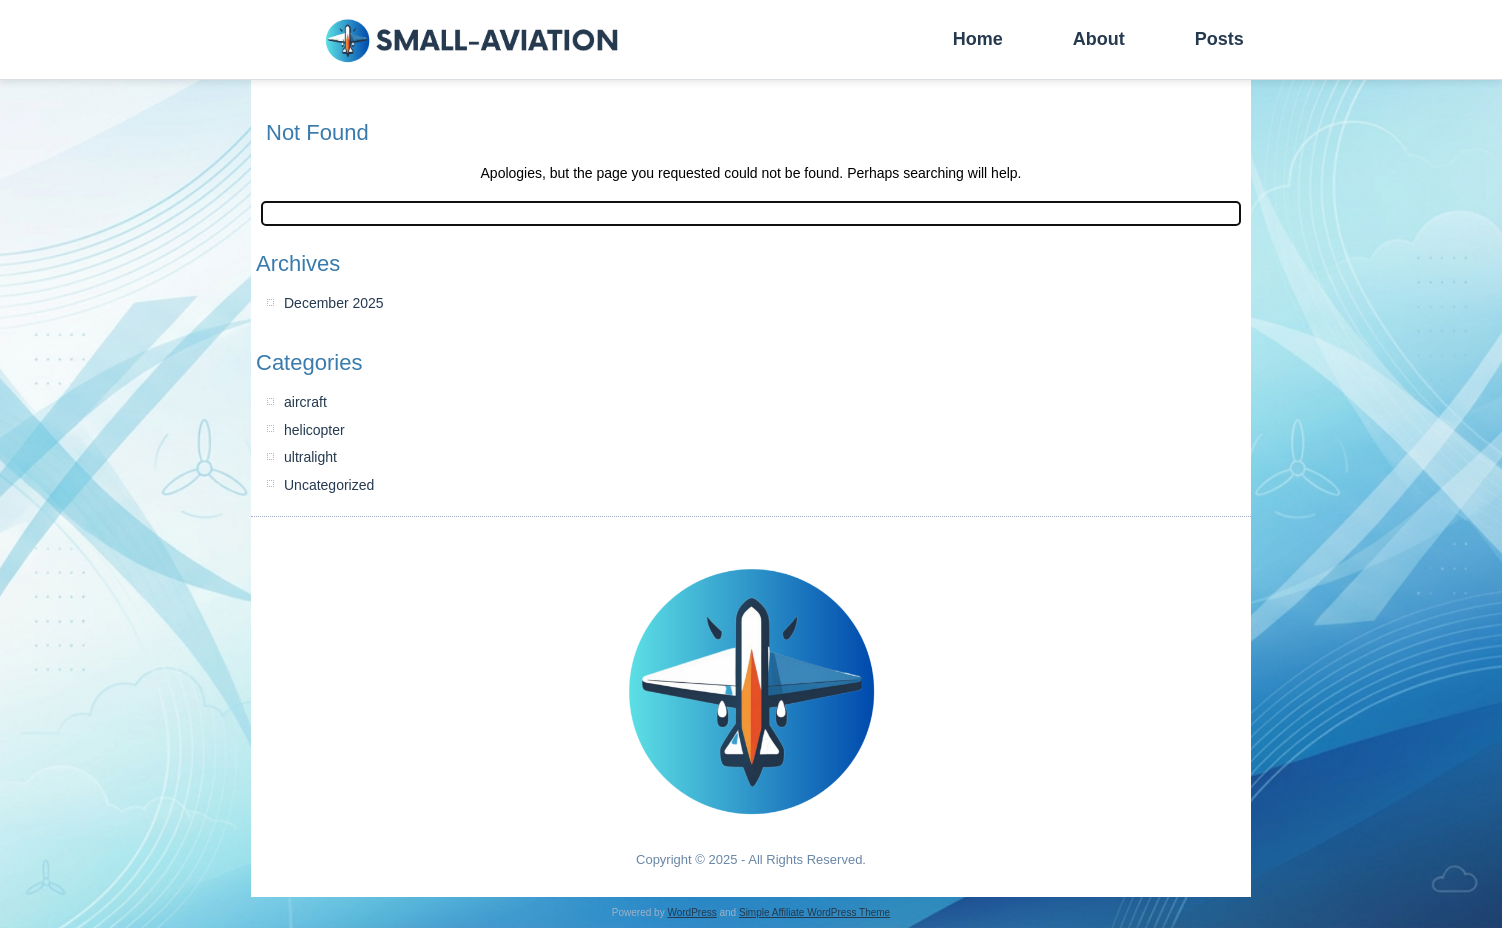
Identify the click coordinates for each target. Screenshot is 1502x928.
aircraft (305, 402)
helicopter (314, 430)
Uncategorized (329, 485)
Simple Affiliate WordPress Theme (814, 912)
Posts (1219, 39)
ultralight (310, 457)
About (1099, 39)
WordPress (691, 912)
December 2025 (334, 303)
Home (978, 39)
